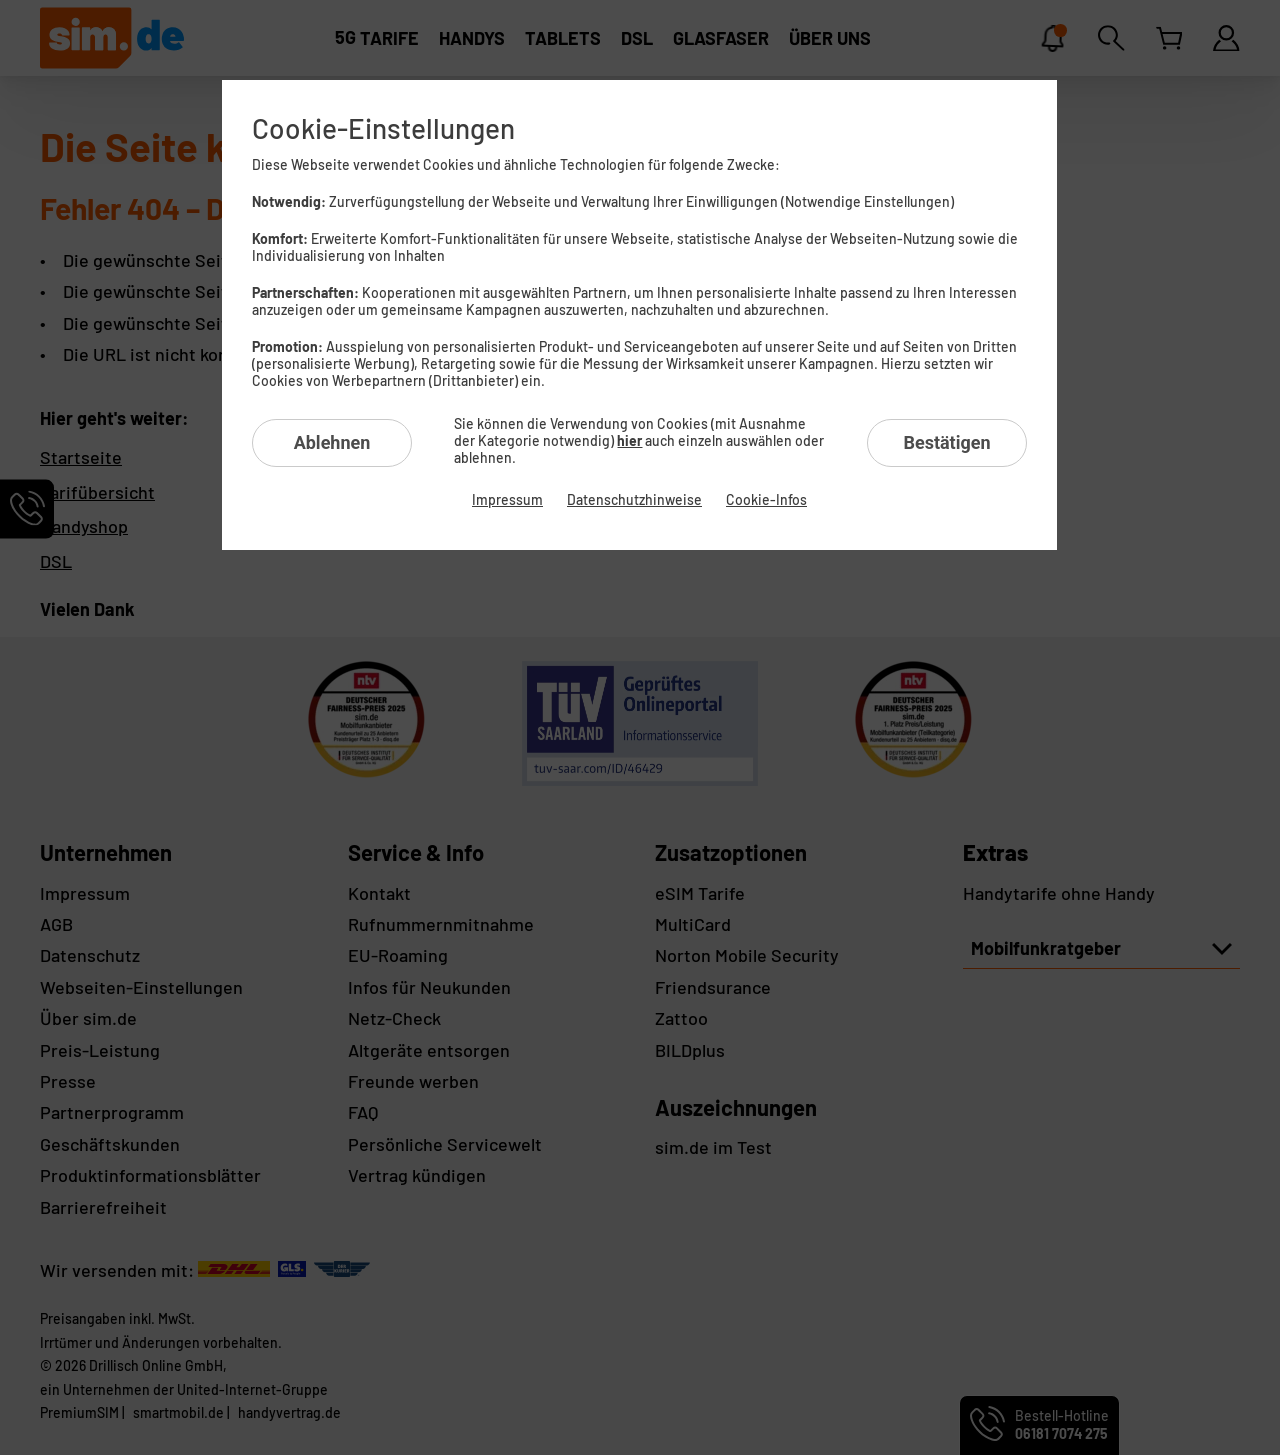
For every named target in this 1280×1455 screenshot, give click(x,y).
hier (629, 440)
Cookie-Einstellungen (383, 128)
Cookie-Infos (766, 499)
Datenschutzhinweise (634, 499)
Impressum (507, 499)
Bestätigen (946, 442)
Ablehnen (332, 442)
